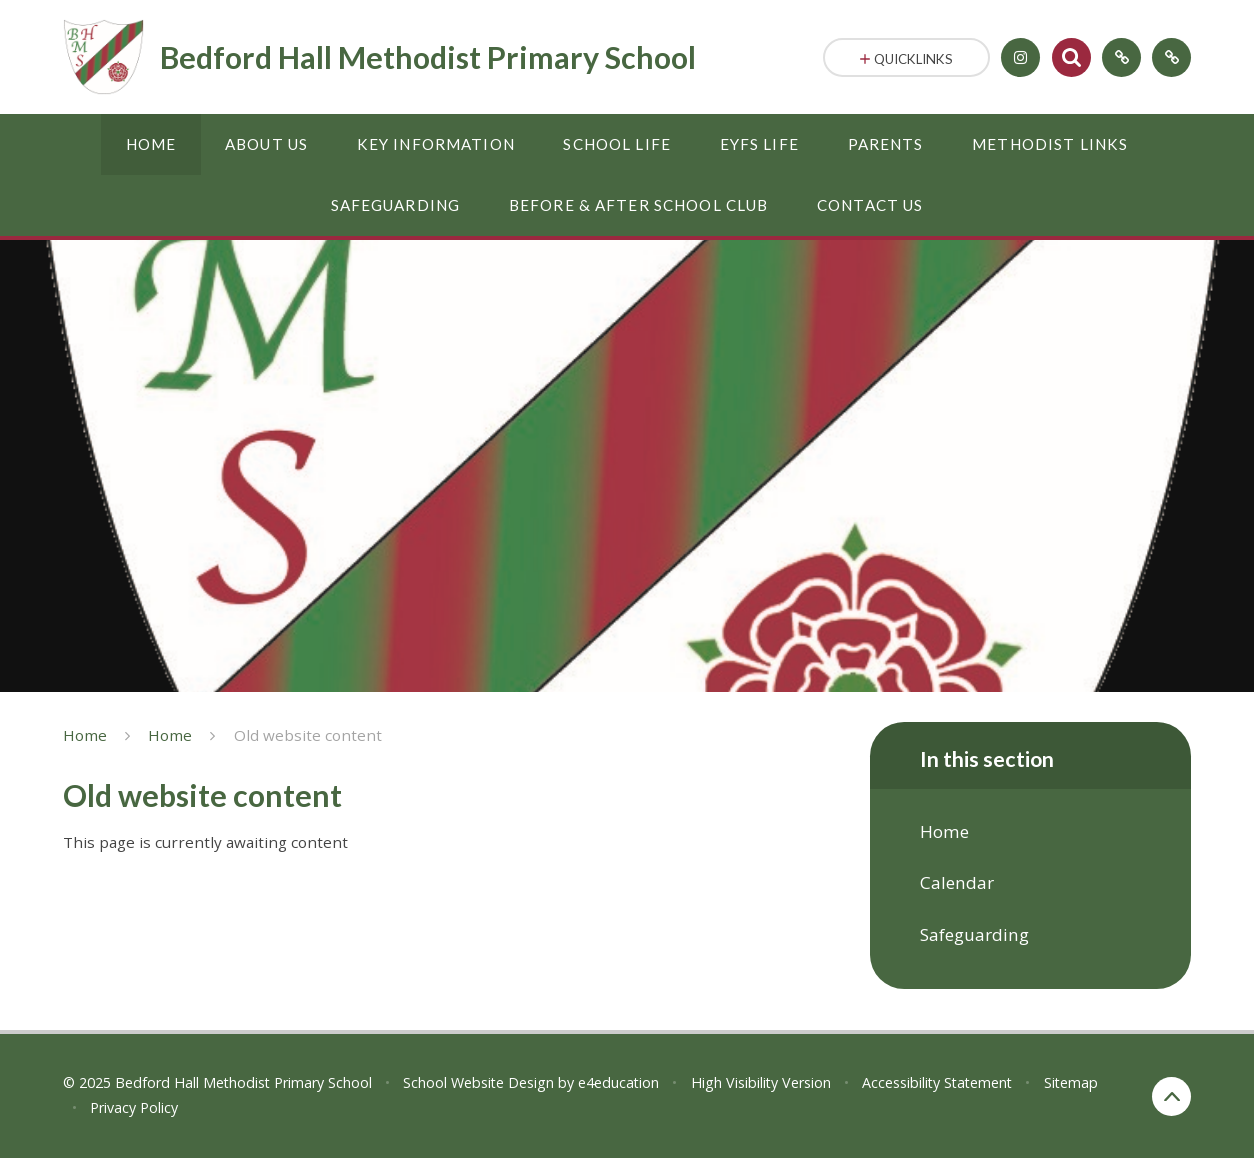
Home (85, 735)
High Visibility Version (761, 1082)
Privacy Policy (134, 1107)
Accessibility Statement (937, 1082)
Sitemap (1071, 1082)
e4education (618, 1082)
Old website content (308, 735)
